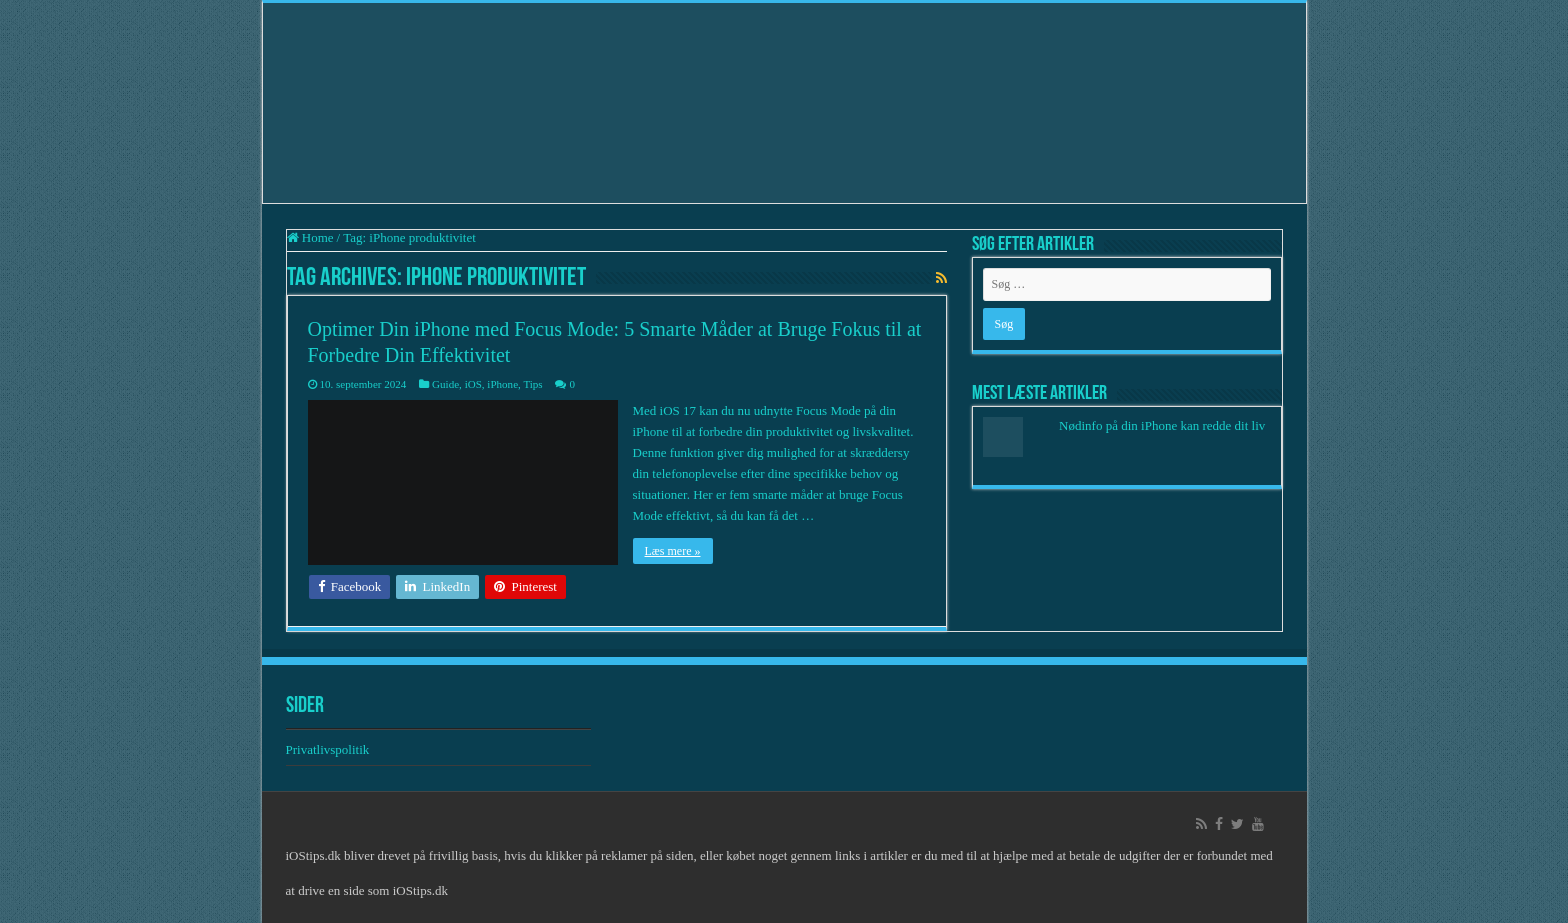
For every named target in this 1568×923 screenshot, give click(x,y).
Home (310, 237)
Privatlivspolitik (329, 749)
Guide (445, 384)
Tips (532, 384)
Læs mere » (673, 551)
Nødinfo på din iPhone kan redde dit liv (1162, 425)
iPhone (502, 384)
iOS (473, 384)
